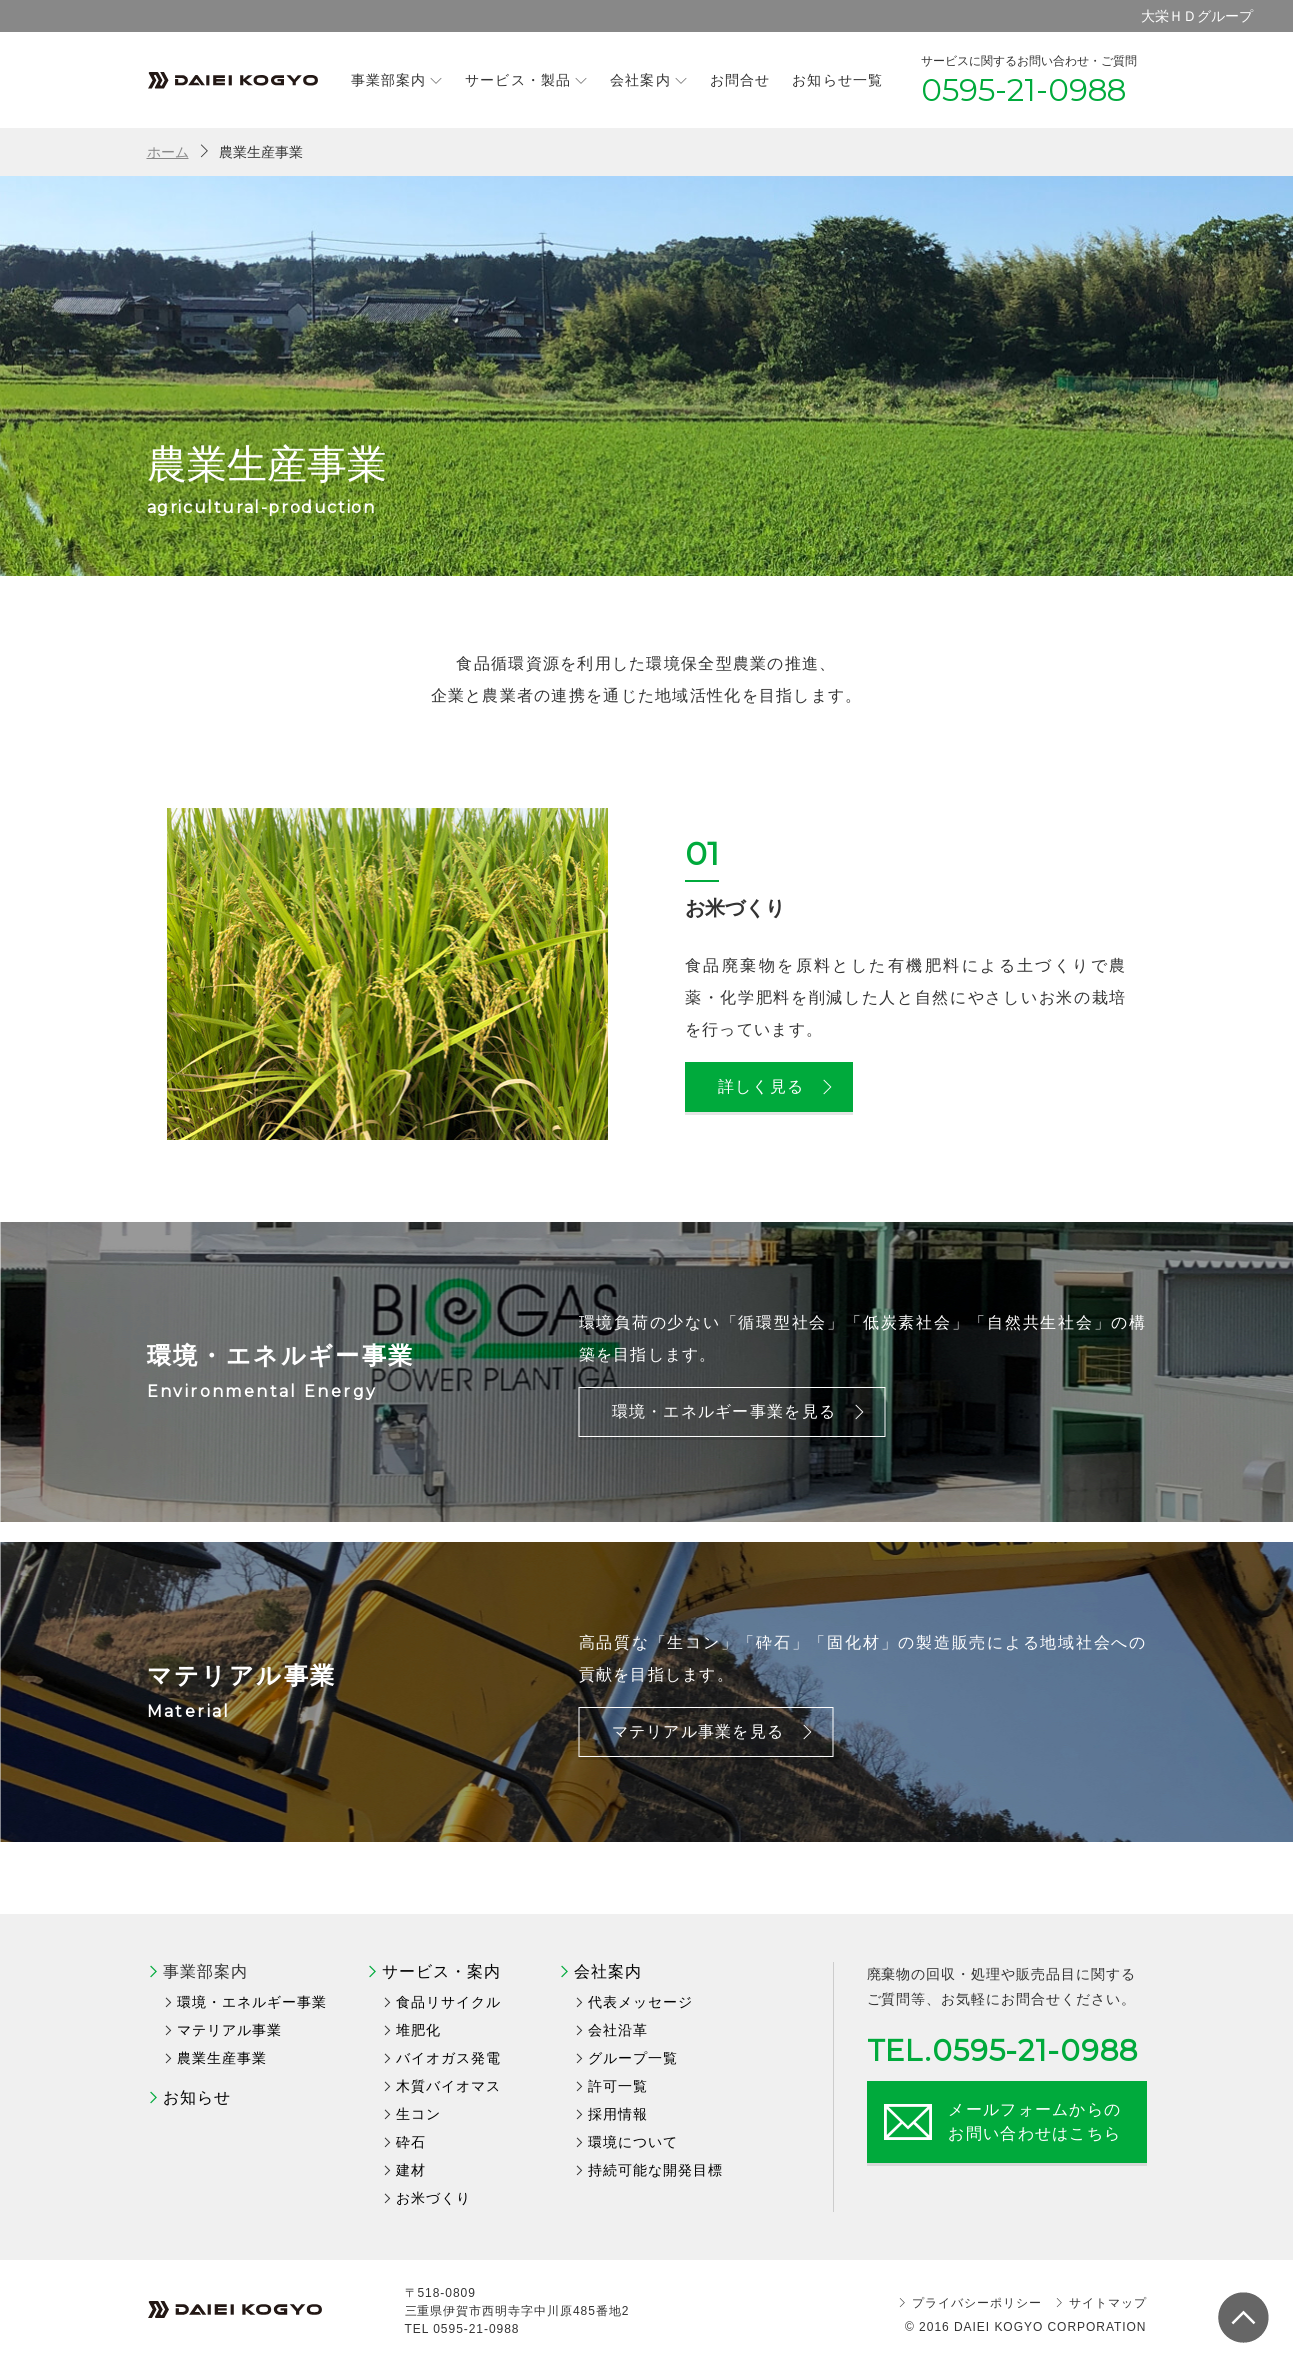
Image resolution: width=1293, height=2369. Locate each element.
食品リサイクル (448, 2002)
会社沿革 (618, 2030)
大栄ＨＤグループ (1197, 16)
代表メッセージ (640, 2002)
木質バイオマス (448, 2086)
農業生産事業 (222, 2058)
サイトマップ (1108, 2303)
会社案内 (649, 79)
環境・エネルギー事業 (252, 2002)
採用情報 (618, 2114)
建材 (411, 2170)
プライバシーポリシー (977, 2303)
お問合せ (740, 80)
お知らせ (197, 2097)
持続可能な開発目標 (655, 2170)
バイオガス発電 (448, 2058)
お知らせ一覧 (837, 80)
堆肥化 (418, 2030)
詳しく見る (777, 1086)
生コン (418, 2114)
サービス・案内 (441, 1971)
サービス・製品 (526, 79)
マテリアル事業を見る (714, 1731)
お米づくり (433, 2198)
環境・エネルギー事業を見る (740, 1411)
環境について (633, 2142)
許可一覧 (618, 2086)
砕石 (411, 2142)
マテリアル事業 (229, 2030)
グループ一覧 (633, 2058)
